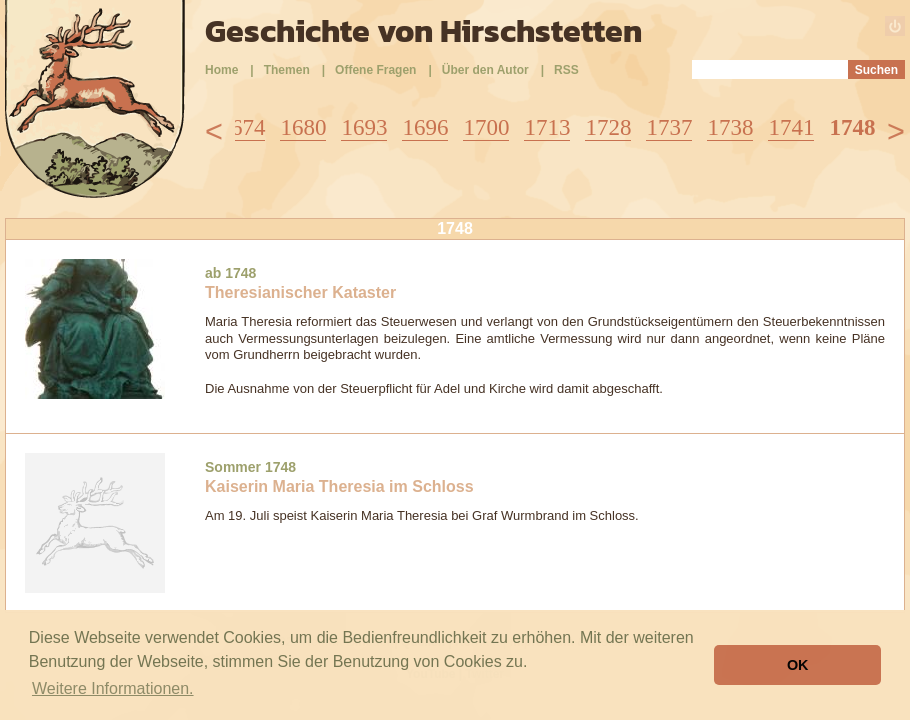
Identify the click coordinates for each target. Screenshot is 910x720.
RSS (566, 70)
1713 (547, 127)
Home (221, 70)
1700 (486, 127)
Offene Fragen (375, 70)
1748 (852, 127)
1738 (730, 127)
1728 (608, 127)
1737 (669, 127)
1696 (425, 127)
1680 (303, 127)
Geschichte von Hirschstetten (423, 31)
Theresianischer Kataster (300, 292)
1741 (791, 127)
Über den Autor (485, 70)
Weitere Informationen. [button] (113, 688)
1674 (242, 127)
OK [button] (798, 665)
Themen (287, 70)
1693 (364, 127)
